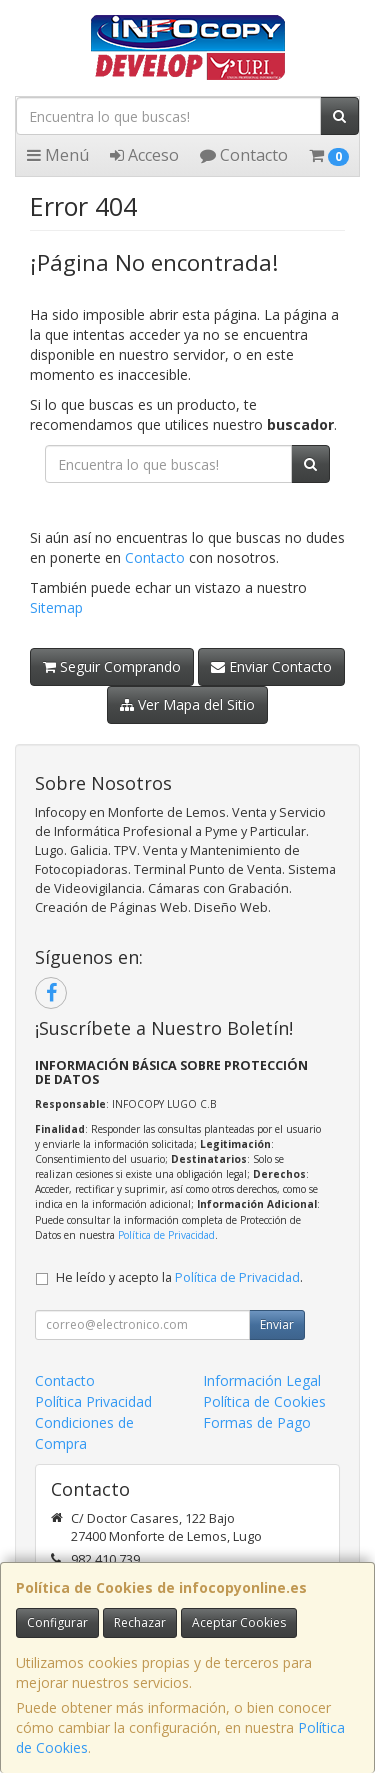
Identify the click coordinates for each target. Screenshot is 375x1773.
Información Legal (262, 1380)
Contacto (244, 155)
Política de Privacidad (166, 1235)
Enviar (277, 1324)
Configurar (57, 1622)
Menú (58, 155)
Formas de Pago (257, 1422)
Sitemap (56, 607)
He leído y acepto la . (179, 1277)
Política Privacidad (93, 1401)
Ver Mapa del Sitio (187, 704)
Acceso (144, 155)
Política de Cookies (264, 1401)
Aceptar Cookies (239, 1622)
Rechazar (140, 1622)
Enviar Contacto (271, 666)
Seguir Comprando (112, 666)
